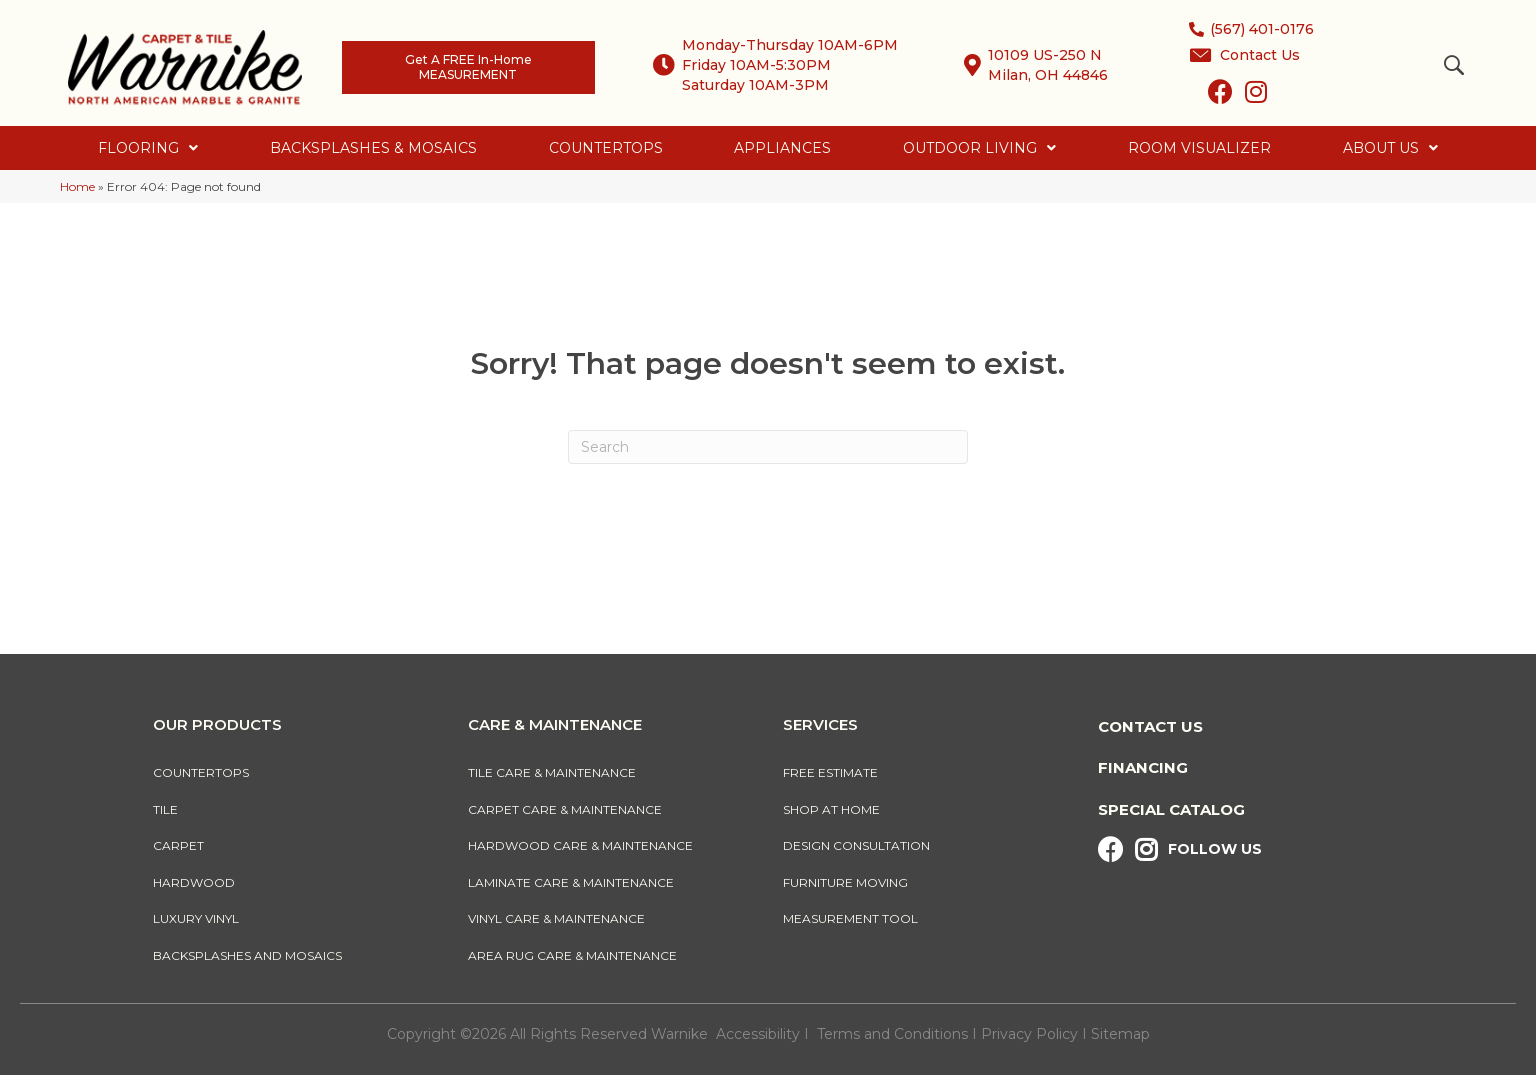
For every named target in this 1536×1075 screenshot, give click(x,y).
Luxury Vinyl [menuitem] (196, 918)
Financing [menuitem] (1143, 767)
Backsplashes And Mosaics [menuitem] (247, 955)
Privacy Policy (1031, 1034)
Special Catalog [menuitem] (1171, 809)
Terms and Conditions (892, 1034)
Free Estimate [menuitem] (830, 772)
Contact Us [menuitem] (1150, 726)
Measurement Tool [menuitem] (850, 918)
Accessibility (758, 1034)
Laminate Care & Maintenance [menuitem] (571, 882)
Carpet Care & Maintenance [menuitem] (565, 809)
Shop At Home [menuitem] (831, 809)
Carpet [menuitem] (178, 845)
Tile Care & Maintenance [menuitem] (552, 772)
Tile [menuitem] (165, 809)
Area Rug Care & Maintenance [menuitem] (572, 955)
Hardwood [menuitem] (194, 882)
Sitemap (1120, 1034)
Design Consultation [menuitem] (856, 845)
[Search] (768, 447)
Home (77, 186)
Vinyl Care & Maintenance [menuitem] (556, 918)
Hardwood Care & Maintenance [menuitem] (580, 845)
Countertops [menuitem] (201, 772)
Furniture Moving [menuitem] (848, 882)
